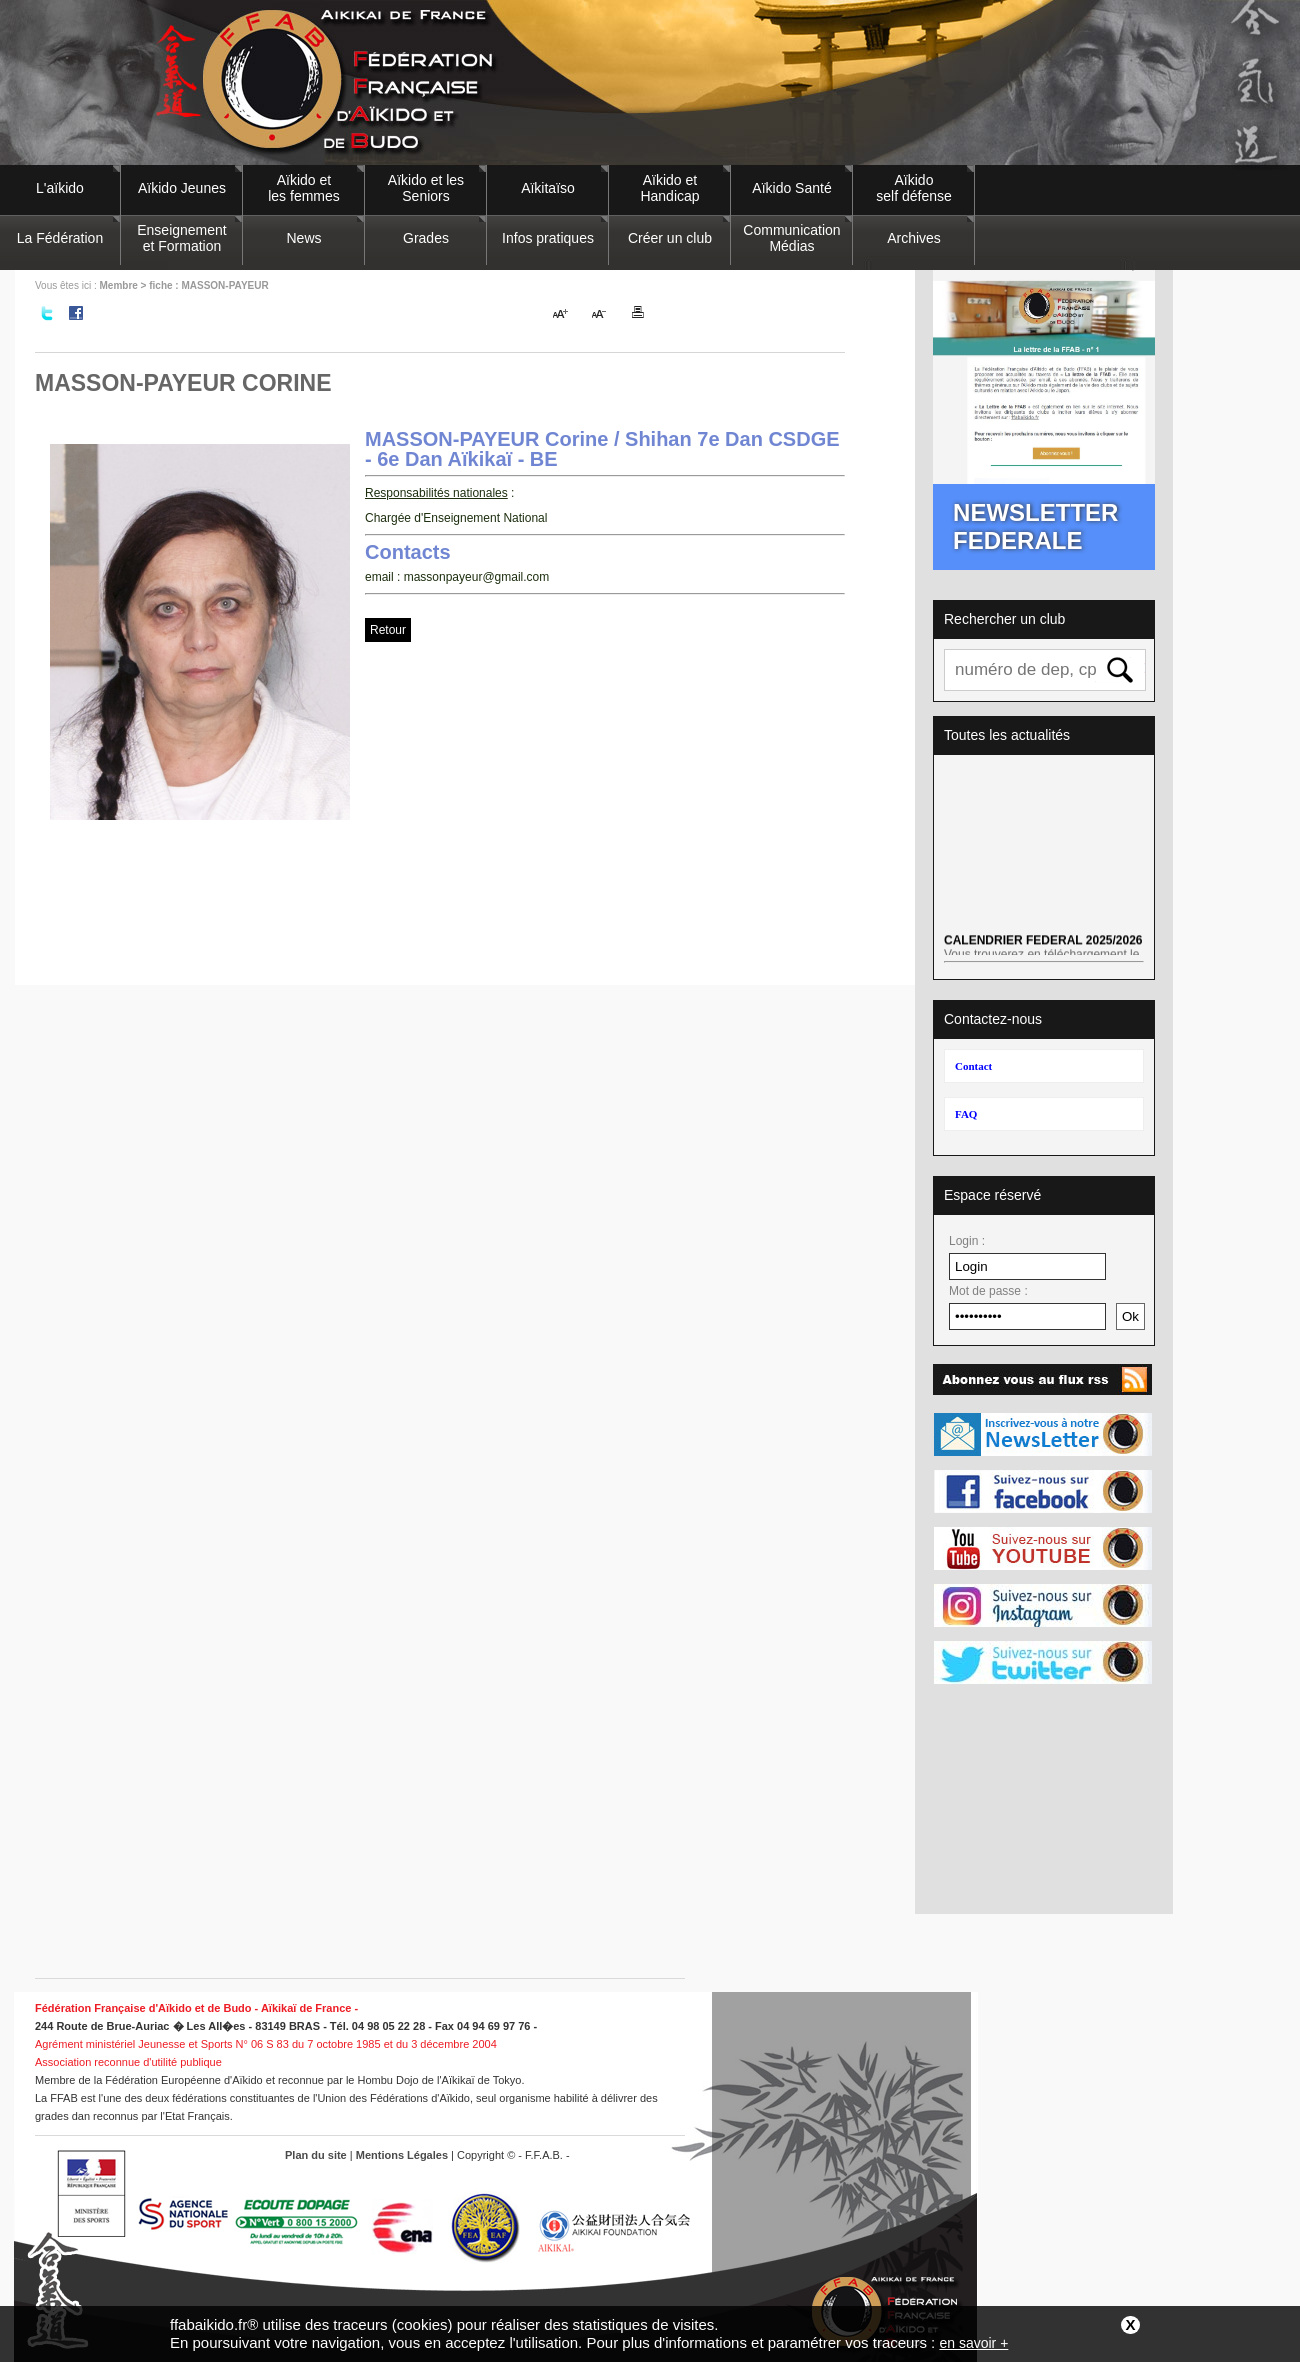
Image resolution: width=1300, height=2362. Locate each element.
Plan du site (316, 2155)
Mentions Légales (402, 2155)
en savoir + (973, 2343)
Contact (973, 1066)
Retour (388, 630)
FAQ (966, 1114)
